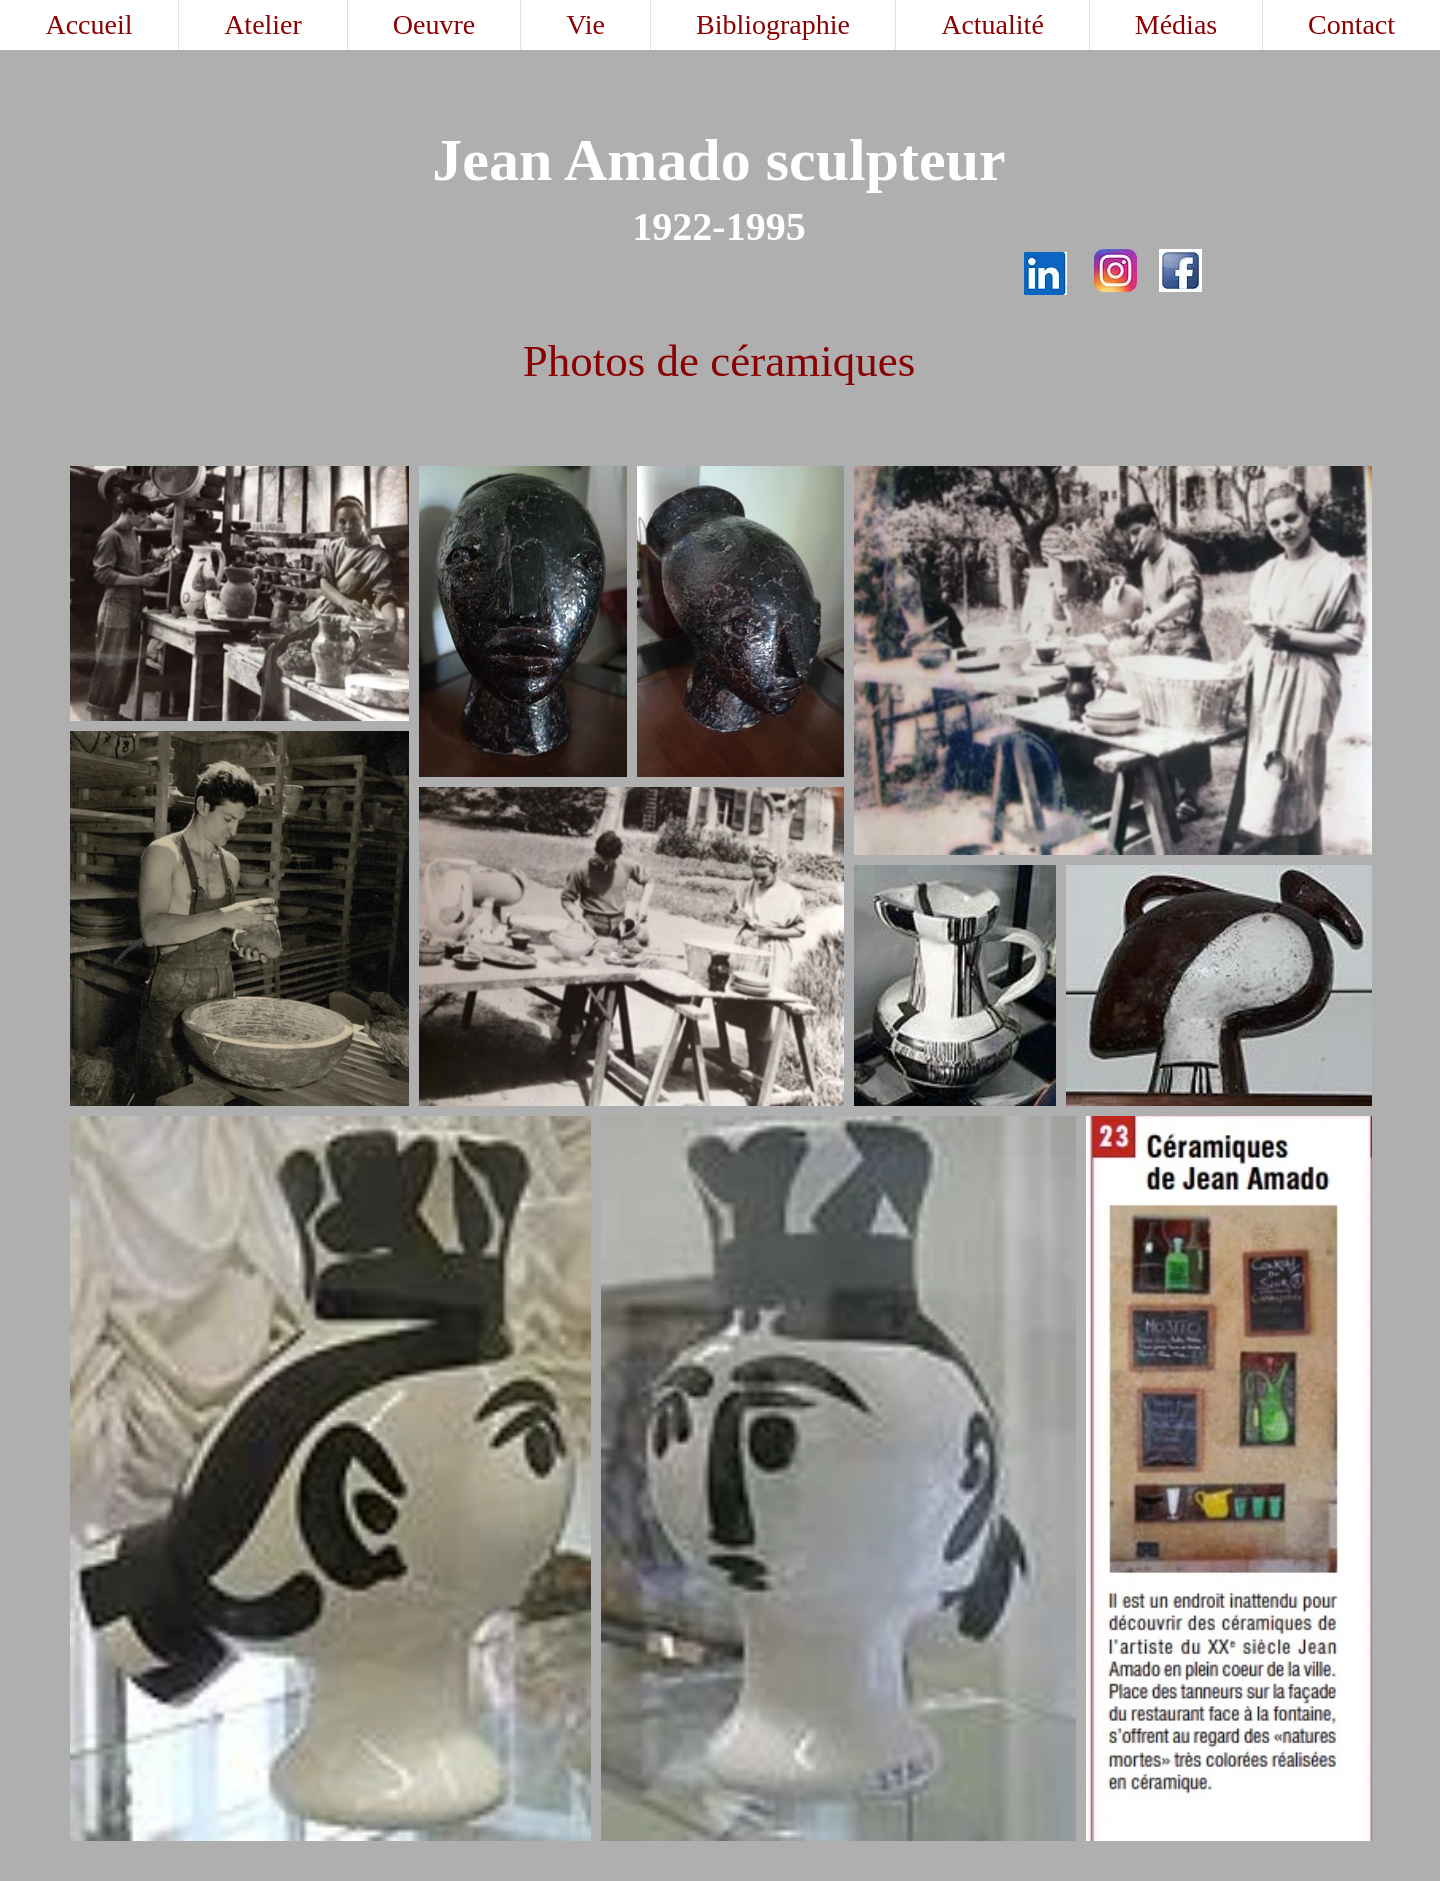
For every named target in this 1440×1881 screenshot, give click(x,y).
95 (786, 226)
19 (746, 226)
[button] (433, 25)
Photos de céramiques (719, 361)
